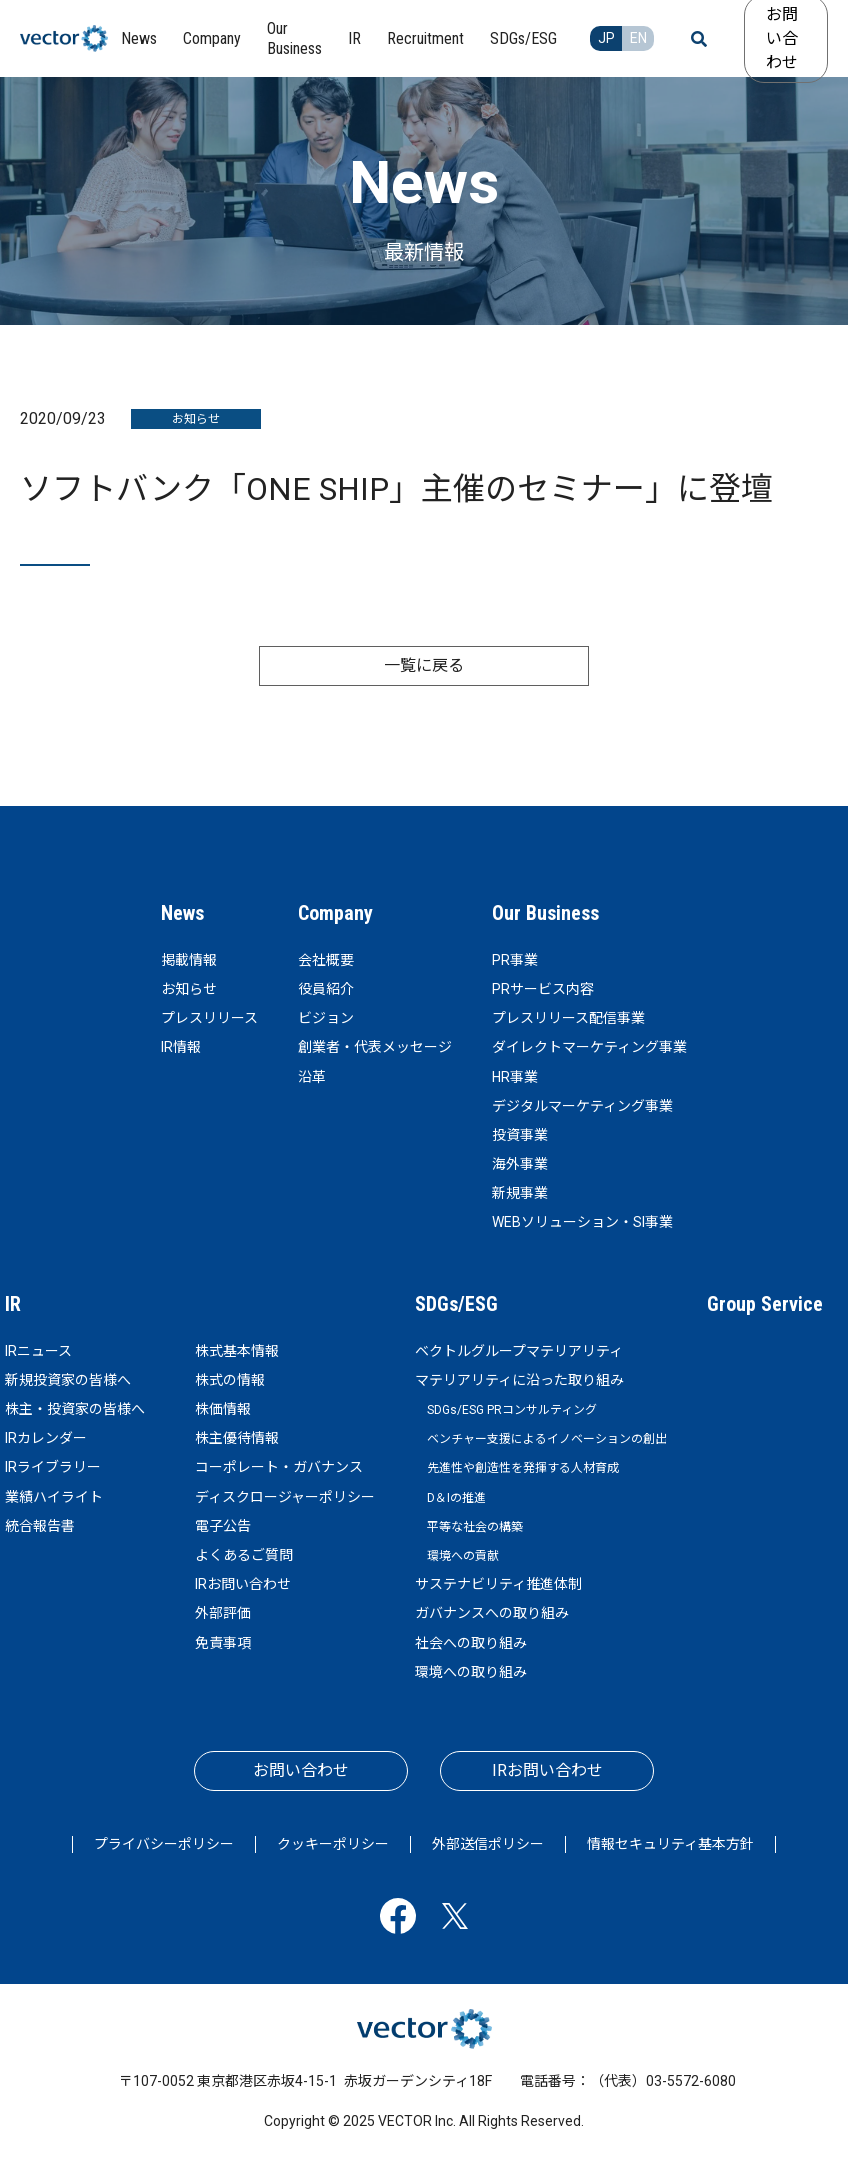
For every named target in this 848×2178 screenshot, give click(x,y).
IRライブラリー (53, 1467)
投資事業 (520, 1135)
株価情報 (223, 1409)
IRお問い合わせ (243, 1584)
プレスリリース (209, 1018)
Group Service (765, 1304)
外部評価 (223, 1613)
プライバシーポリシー (164, 1844)
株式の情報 (230, 1380)
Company (335, 913)
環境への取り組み (471, 1672)
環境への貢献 (463, 1556)
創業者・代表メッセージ (375, 1047)
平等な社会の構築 (475, 1527)
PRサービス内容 (543, 989)
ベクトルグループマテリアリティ (519, 1351)
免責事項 (223, 1643)
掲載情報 (189, 960)
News (182, 913)
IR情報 (181, 1047)
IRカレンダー (46, 1438)
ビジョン (326, 1018)
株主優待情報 (237, 1438)
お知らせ (189, 989)
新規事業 (520, 1193)
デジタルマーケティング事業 (582, 1106)
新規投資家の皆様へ (68, 1380)
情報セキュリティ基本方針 (670, 1844)
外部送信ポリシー (488, 1844)
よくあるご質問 (244, 1555)
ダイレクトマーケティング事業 (589, 1047)
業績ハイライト (54, 1497)
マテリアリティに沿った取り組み (519, 1380)
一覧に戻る (424, 665)
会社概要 (326, 960)
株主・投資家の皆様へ (75, 1409)
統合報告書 (40, 1526)
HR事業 (515, 1077)
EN (638, 38)
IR (13, 1304)
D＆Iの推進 (456, 1498)
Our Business (545, 913)
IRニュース (38, 1351)
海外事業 (520, 1164)
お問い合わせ (301, 1770)
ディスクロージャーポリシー (285, 1497)
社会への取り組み (471, 1643)
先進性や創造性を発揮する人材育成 (523, 1468)
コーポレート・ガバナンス (279, 1467)
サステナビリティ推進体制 (498, 1584)
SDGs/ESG (456, 1304)
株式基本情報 (237, 1351)
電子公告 (223, 1526)
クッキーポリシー (333, 1844)
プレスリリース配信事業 (568, 1018)
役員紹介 (326, 989)
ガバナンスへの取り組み (492, 1613)
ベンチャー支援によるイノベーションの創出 (547, 1439)
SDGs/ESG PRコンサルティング (512, 1410)
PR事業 (515, 960)
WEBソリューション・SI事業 (582, 1222)
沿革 (312, 1077)
